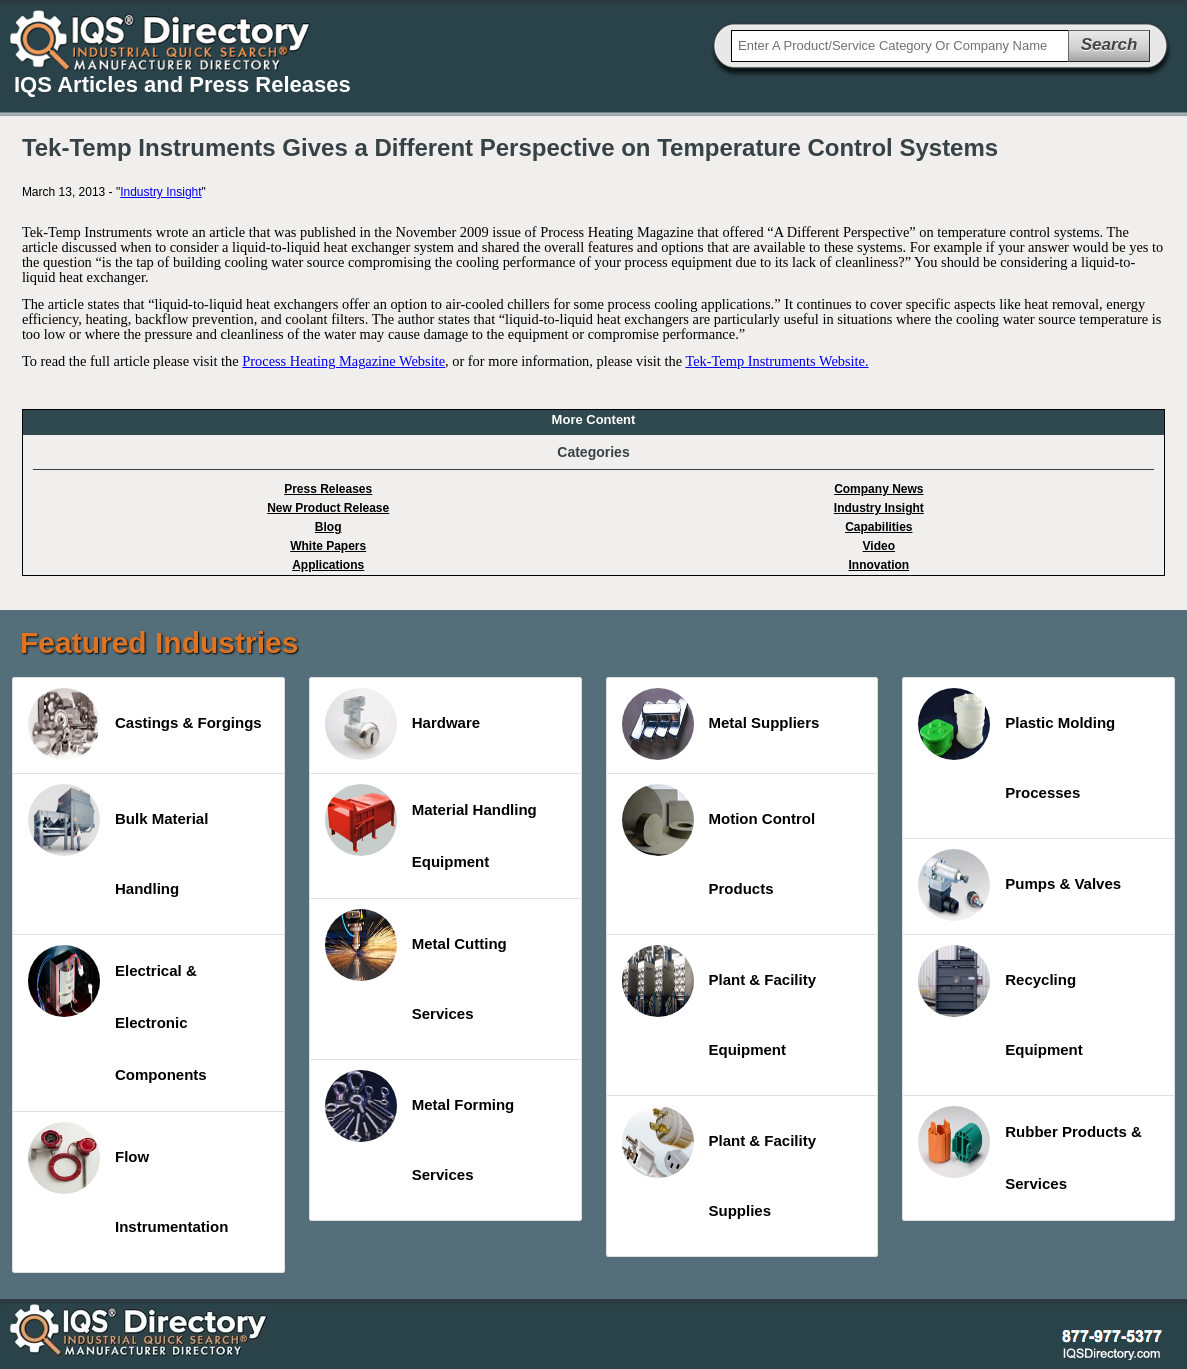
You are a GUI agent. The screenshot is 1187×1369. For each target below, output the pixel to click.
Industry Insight (160, 192)
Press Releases (328, 489)
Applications (328, 565)
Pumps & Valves (1019, 885)
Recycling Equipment (1000, 1001)
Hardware (402, 724)
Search (1109, 44)
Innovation (878, 565)
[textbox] (900, 46)
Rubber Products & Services (1030, 1149)
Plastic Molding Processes (1016, 744)
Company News (878, 489)
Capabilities (878, 527)
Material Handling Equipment (431, 827)
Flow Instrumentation (128, 1178)
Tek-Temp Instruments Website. (776, 361)
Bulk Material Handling (118, 840)
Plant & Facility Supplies (719, 1162)
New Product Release (328, 508)
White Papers (328, 546)
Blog (328, 527)
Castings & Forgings (145, 724)
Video (879, 546)
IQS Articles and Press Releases (182, 84)
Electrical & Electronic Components (117, 1014)
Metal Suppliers (721, 724)
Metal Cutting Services (416, 965)
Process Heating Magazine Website (343, 361)
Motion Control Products (719, 840)
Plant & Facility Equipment (719, 1001)
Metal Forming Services (420, 1126)
